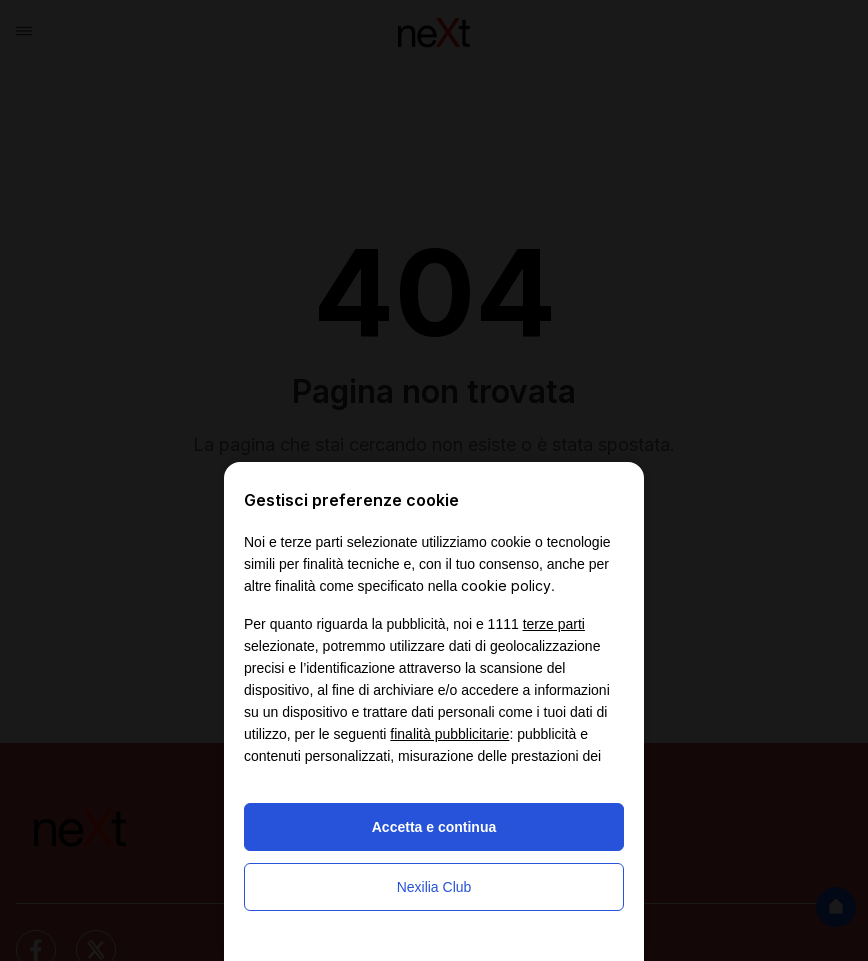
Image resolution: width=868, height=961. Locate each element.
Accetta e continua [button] (434, 827)
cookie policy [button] (506, 585)
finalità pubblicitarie (449, 734)
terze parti (554, 624)
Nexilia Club (434, 887)
